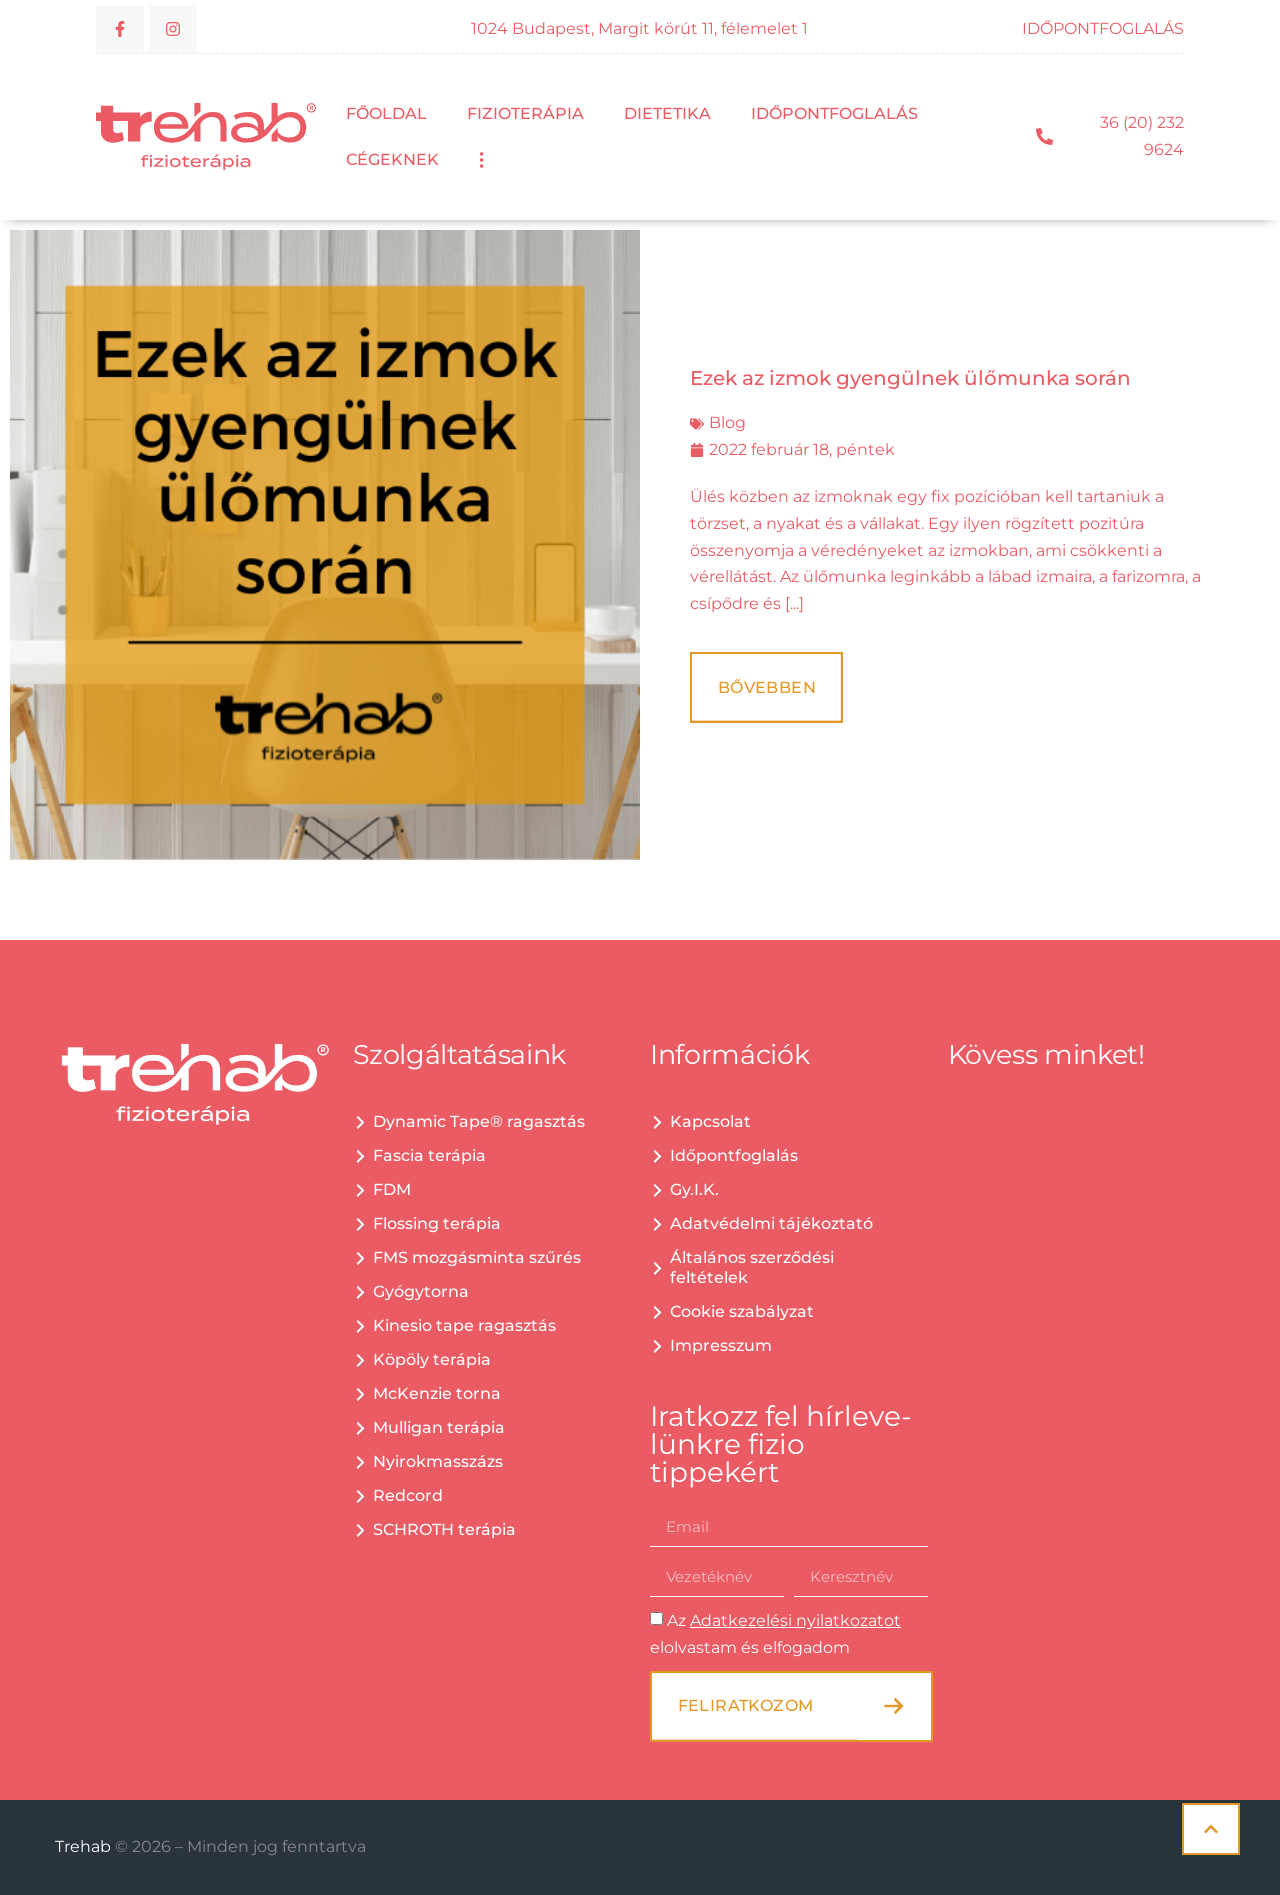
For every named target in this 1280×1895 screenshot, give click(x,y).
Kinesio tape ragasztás (464, 1325)
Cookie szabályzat (742, 1311)
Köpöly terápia (432, 1359)
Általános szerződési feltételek (752, 1267)
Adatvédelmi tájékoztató (771, 1223)
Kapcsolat (710, 1121)
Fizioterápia (525, 113)
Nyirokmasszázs (438, 1461)
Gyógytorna (421, 1291)
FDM (392, 1189)
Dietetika (667, 113)
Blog (727, 422)
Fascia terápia (429, 1155)
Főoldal (386, 113)
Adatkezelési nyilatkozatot (795, 1620)
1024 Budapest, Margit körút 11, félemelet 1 (639, 28)
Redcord (408, 1495)
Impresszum (721, 1345)
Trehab (85, 1846)
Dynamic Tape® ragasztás (479, 1121)
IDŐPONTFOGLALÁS (1103, 28)
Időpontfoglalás (834, 113)
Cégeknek (392, 159)
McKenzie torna (437, 1393)
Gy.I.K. (694, 1189)
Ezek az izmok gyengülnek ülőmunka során (910, 378)
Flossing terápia (437, 1223)
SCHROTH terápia (444, 1529)
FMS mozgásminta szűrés (477, 1257)
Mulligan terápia (439, 1427)
